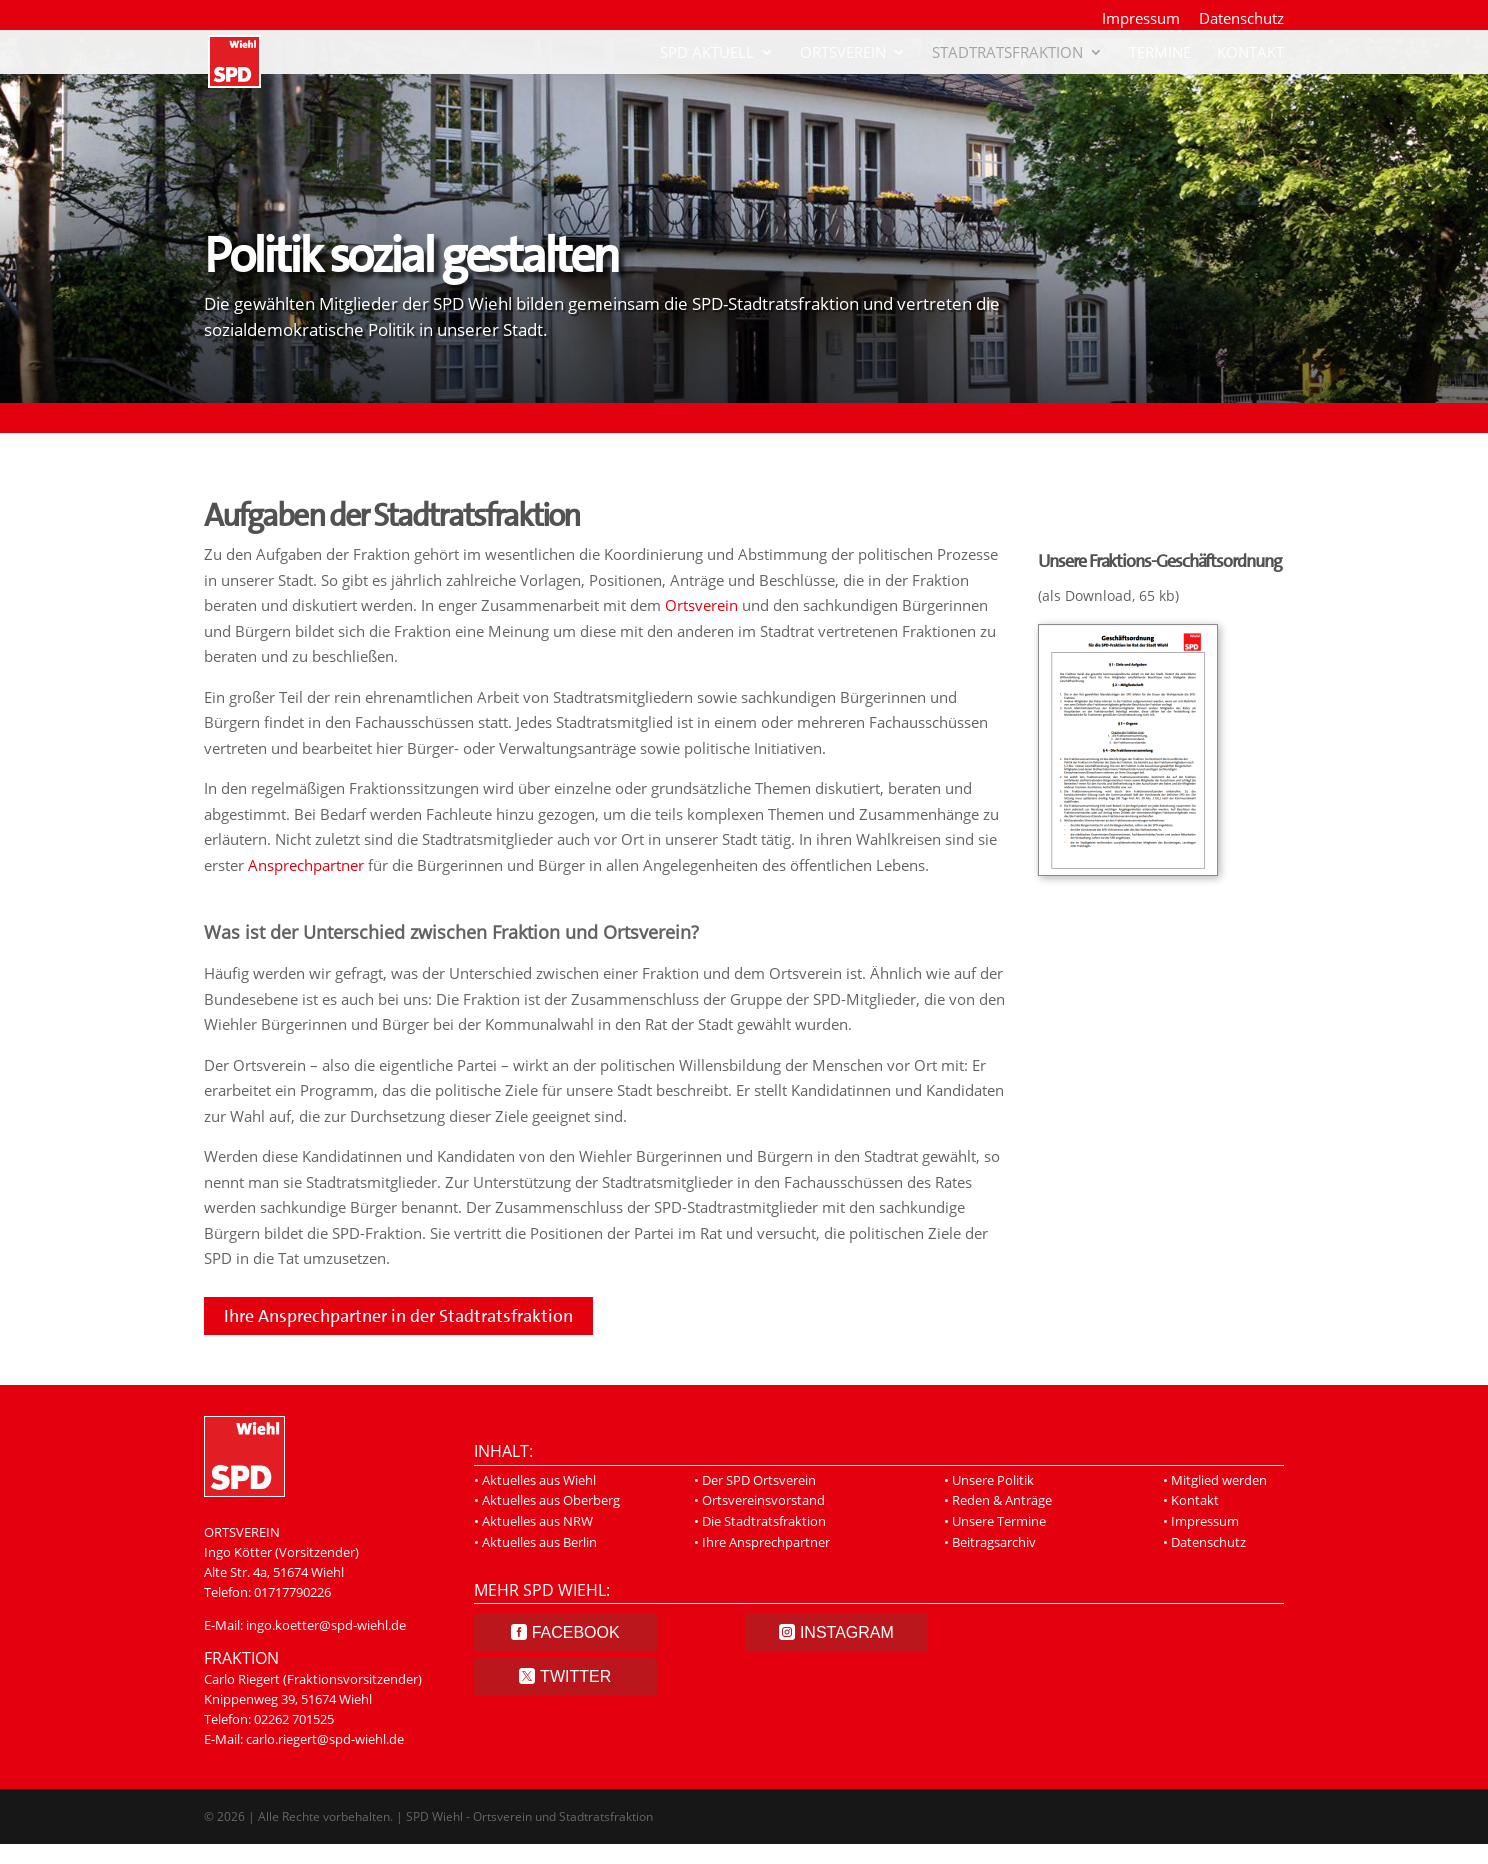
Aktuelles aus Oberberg (551, 1500)
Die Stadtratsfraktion (764, 1521)
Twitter (575, 1676)
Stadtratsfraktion (1007, 53)
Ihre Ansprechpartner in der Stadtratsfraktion (398, 1316)
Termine (1160, 53)
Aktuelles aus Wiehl (539, 1480)
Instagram (847, 1632)
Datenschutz (1241, 19)
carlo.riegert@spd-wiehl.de (325, 1739)
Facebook (576, 1632)
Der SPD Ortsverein (759, 1480)
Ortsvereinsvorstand (763, 1500)
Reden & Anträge (1002, 1500)
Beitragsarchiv (994, 1542)
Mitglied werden (1219, 1480)
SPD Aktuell (707, 53)
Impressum (1141, 19)
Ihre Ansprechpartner (766, 1542)
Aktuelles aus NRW (537, 1521)
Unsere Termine (999, 1521)
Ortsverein (843, 53)
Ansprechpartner (306, 865)
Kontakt (1250, 53)
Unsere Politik (993, 1480)
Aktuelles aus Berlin (539, 1542)
